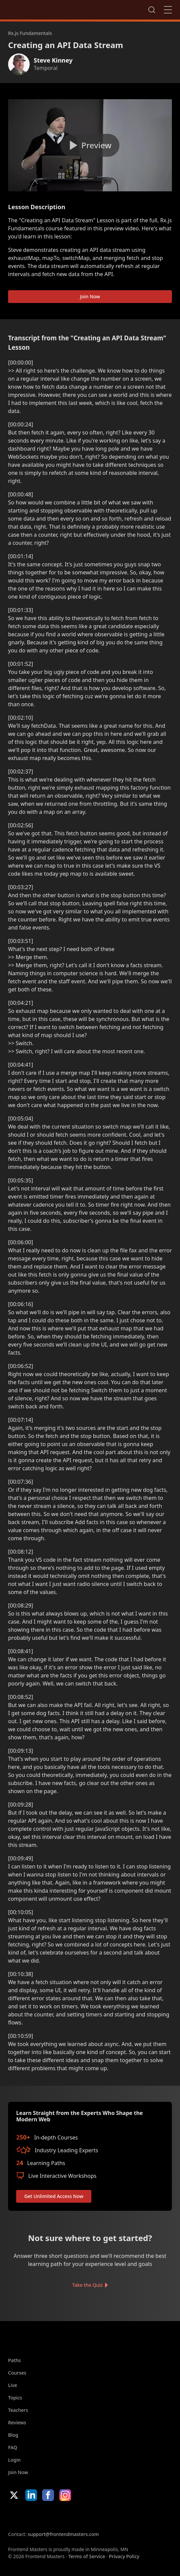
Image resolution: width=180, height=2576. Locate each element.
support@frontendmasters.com (63, 2534)
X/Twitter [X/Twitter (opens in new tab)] (14, 2495)
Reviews (17, 2422)
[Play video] (90, 145)
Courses (17, 2373)
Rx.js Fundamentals (30, 33)
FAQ (12, 2447)
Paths (14, 2360)
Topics (15, 2397)
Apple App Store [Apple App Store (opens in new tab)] (28, 2516)
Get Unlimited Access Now (53, 2196)
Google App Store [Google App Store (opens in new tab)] (76, 2516)
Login (14, 2460)
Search (152, 10)
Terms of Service (86, 2556)
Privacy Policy (124, 2556)
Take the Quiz (87, 2285)
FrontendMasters (43, 8)
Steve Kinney (53, 60)
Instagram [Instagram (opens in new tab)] (65, 2495)
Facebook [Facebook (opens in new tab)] (48, 2495)
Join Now (90, 296)
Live (12, 2385)
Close (168, 10)
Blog (13, 2435)
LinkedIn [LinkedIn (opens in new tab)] (31, 2495)
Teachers (18, 2410)
